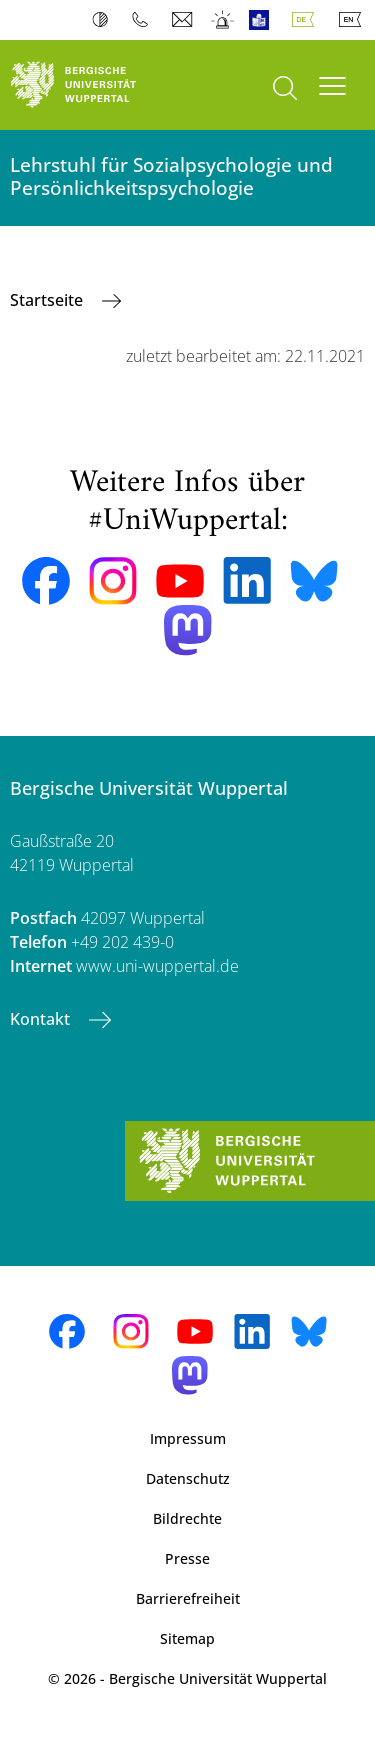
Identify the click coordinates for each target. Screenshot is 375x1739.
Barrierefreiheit (188, 1598)
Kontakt (42, 1019)
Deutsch (307, 20)
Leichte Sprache (263, 20)
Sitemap (187, 1638)
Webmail (184, 20)
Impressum (188, 1438)
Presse (187, 1558)
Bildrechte (187, 1518)
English (354, 20)
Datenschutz (188, 1478)
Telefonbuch (144, 20)
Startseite (48, 300)
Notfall (223, 20)
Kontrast (104, 20)
